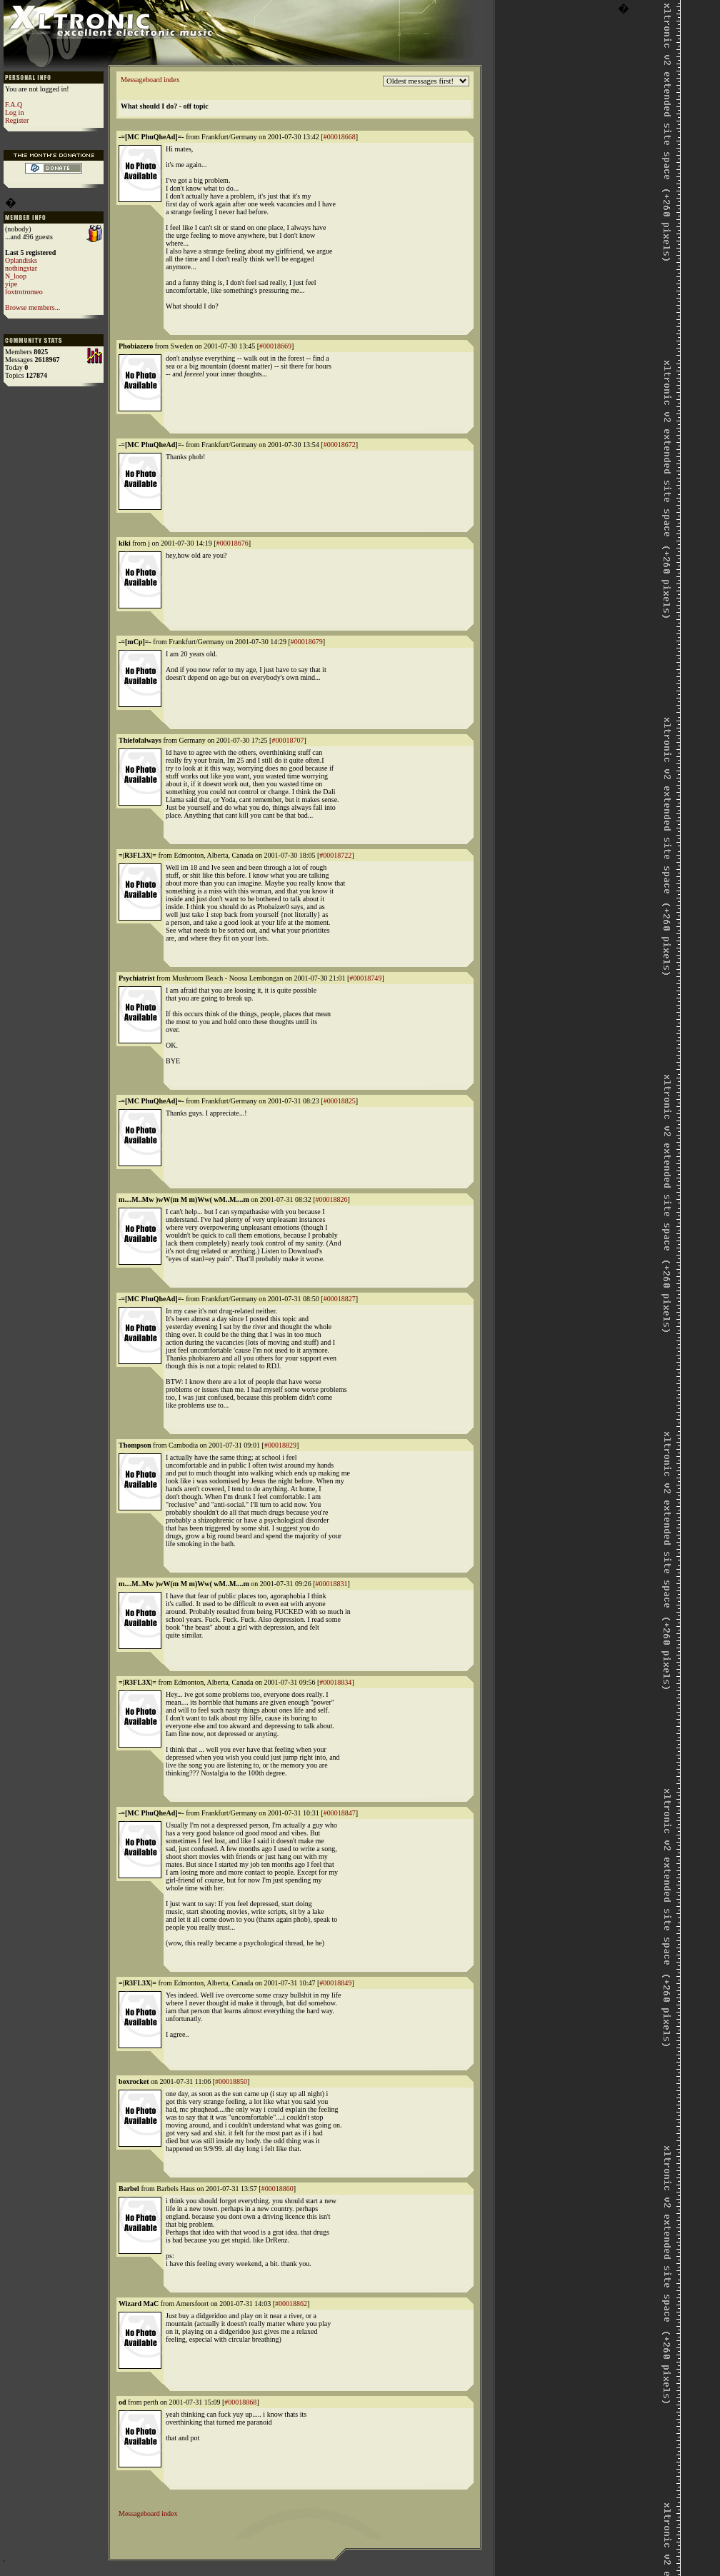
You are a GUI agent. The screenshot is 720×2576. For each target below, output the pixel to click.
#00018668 (340, 137)
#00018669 (275, 346)
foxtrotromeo (24, 292)
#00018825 (340, 1101)
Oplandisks (21, 260)
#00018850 (231, 2081)
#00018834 (335, 1682)
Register (17, 120)
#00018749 (365, 978)
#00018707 (287, 740)
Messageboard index (150, 80)
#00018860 (277, 2188)
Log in (14, 112)
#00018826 (332, 1199)
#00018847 (340, 1813)
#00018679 (307, 642)
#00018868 (240, 2402)
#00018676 (232, 543)
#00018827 (340, 1299)
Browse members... (32, 307)
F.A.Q (13, 105)
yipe (11, 284)
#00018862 (291, 2303)
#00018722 (335, 855)
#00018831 (332, 1584)
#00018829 (280, 1445)
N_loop (15, 276)
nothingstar (21, 268)
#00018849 (335, 1983)
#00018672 (340, 444)
